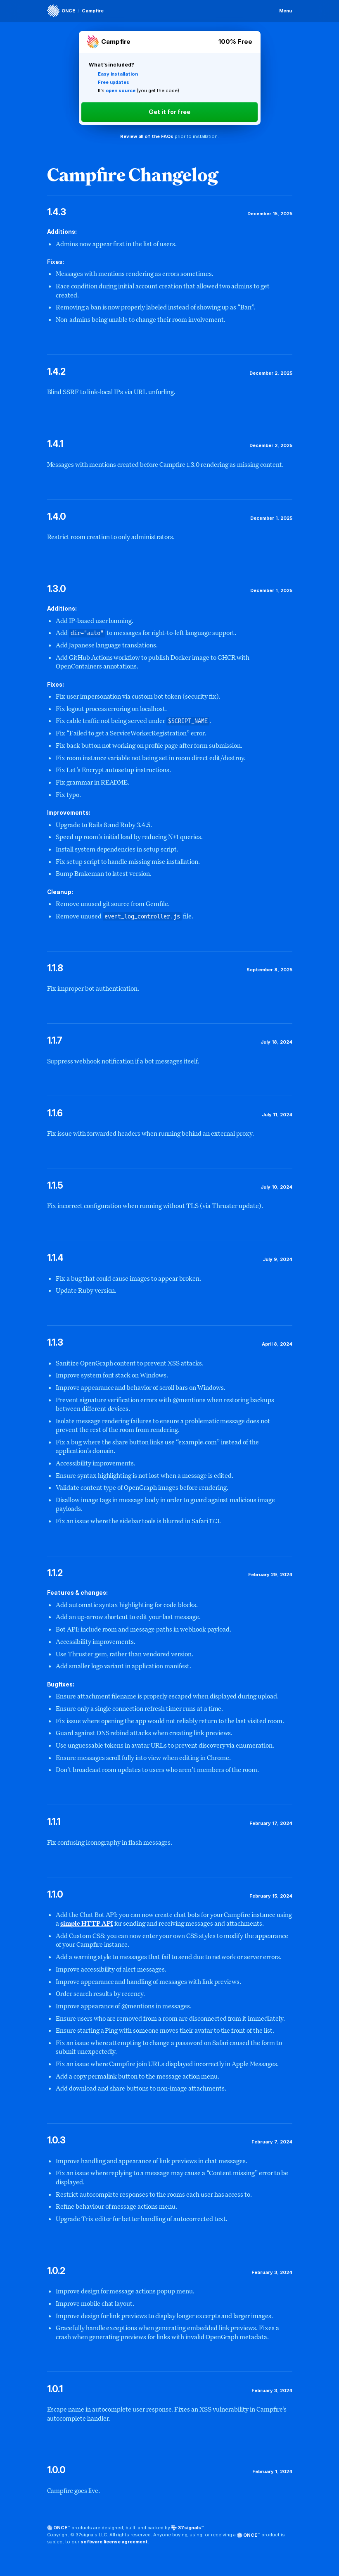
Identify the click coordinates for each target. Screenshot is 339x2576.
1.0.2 (56, 2270)
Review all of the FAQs (146, 136)
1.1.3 (55, 1342)
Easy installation (118, 74)
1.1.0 (55, 1894)
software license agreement (114, 2542)
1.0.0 (56, 2469)
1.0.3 (56, 2140)
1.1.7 (55, 1040)
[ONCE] (61, 11)
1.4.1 (55, 443)
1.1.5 (55, 1185)
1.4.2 (56, 371)
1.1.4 (55, 1257)
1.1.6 (55, 1113)
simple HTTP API (86, 1923)
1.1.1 (54, 1821)
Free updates (114, 82)
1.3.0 (56, 588)
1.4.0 (56, 516)
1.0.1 (55, 2388)
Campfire (93, 11)
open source (121, 90)
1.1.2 (55, 1572)
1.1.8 (55, 968)
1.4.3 (56, 212)
